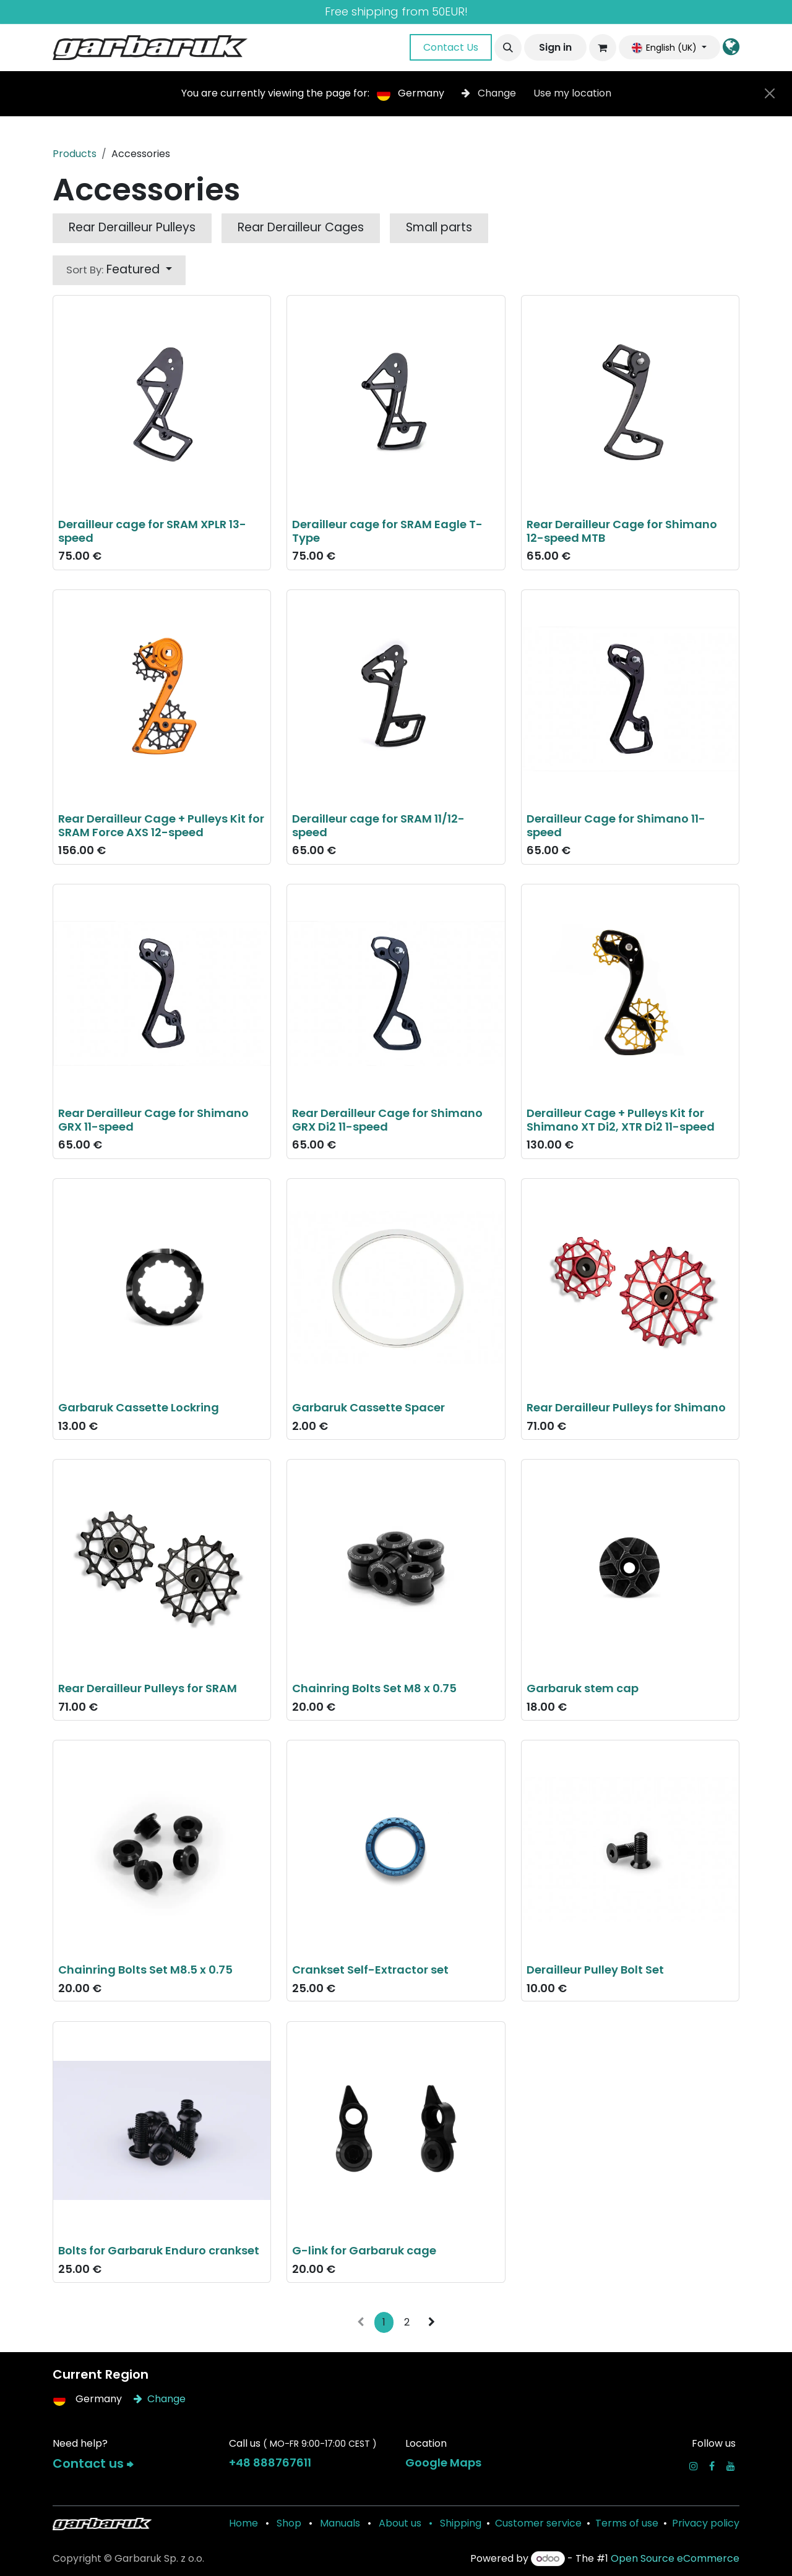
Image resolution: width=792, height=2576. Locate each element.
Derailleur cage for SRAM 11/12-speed (378, 825)
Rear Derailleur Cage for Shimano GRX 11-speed (153, 1119)
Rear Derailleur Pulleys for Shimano (626, 1407)
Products (75, 154)
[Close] (769, 93)
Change (490, 93)
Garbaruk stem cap (583, 1688)
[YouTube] (731, 2465)
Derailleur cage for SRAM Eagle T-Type (387, 531)
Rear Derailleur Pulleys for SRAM (147, 1688)
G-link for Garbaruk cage (364, 2249)
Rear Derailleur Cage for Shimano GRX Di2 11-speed (387, 1119)
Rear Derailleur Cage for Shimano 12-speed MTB (622, 531)
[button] (508, 47)
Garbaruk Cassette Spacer (368, 1407)
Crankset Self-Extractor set (370, 1969)
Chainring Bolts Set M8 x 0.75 (374, 1688)
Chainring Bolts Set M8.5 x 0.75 (145, 1969)
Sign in (555, 47)
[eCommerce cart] (602, 47)
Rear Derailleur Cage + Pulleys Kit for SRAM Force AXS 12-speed (161, 825)
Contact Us (450, 47)
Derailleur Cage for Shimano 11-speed (616, 825)
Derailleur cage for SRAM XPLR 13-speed (152, 531)
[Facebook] (712, 2465)
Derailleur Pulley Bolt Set (595, 1969)
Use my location (572, 93)
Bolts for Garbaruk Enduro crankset (158, 2249)
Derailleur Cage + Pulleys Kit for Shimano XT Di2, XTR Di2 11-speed (621, 1119)
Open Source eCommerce (675, 2558)
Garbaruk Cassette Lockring (138, 1407)
